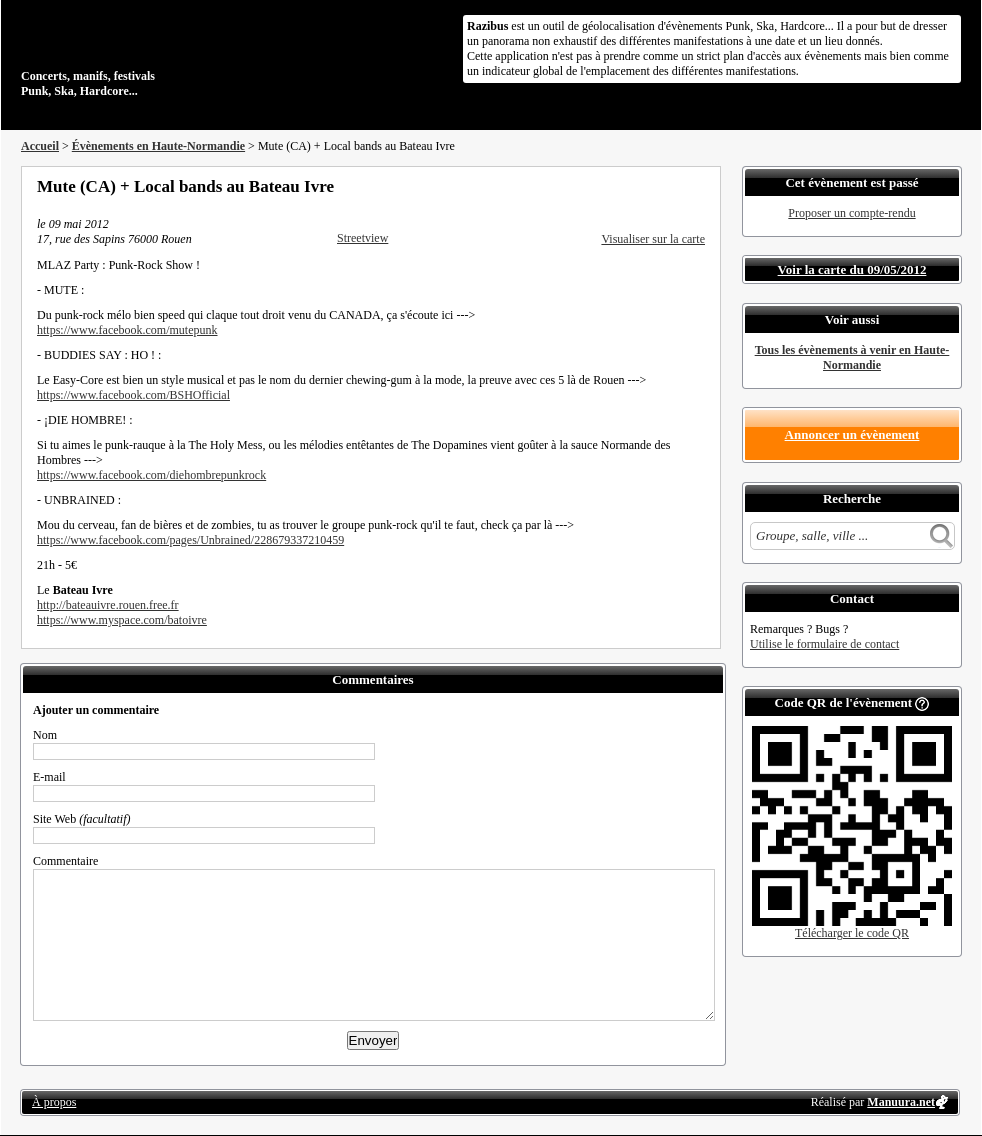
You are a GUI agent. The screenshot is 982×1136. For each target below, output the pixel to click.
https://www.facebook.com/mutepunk (127, 330)
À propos (54, 1102)
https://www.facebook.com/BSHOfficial (133, 395)
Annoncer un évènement (852, 434)
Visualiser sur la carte (653, 239)
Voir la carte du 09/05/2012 (852, 269)
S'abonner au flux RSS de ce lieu (698, 186)
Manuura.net (901, 1102)
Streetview (362, 238)
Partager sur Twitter (644, 186)
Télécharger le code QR (852, 933)
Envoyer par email (671, 186)
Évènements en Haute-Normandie (158, 146)
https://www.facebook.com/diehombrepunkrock (151, 475)
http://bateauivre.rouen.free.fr (108, 605)
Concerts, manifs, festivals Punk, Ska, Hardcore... (150, 54)
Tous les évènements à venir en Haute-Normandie (852, 357)
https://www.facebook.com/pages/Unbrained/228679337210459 (190, 540)
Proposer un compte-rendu (851, 213)
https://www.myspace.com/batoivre (122, 620)
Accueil (40, 146)
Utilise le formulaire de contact (824, 644)
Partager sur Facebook (617, 186)
